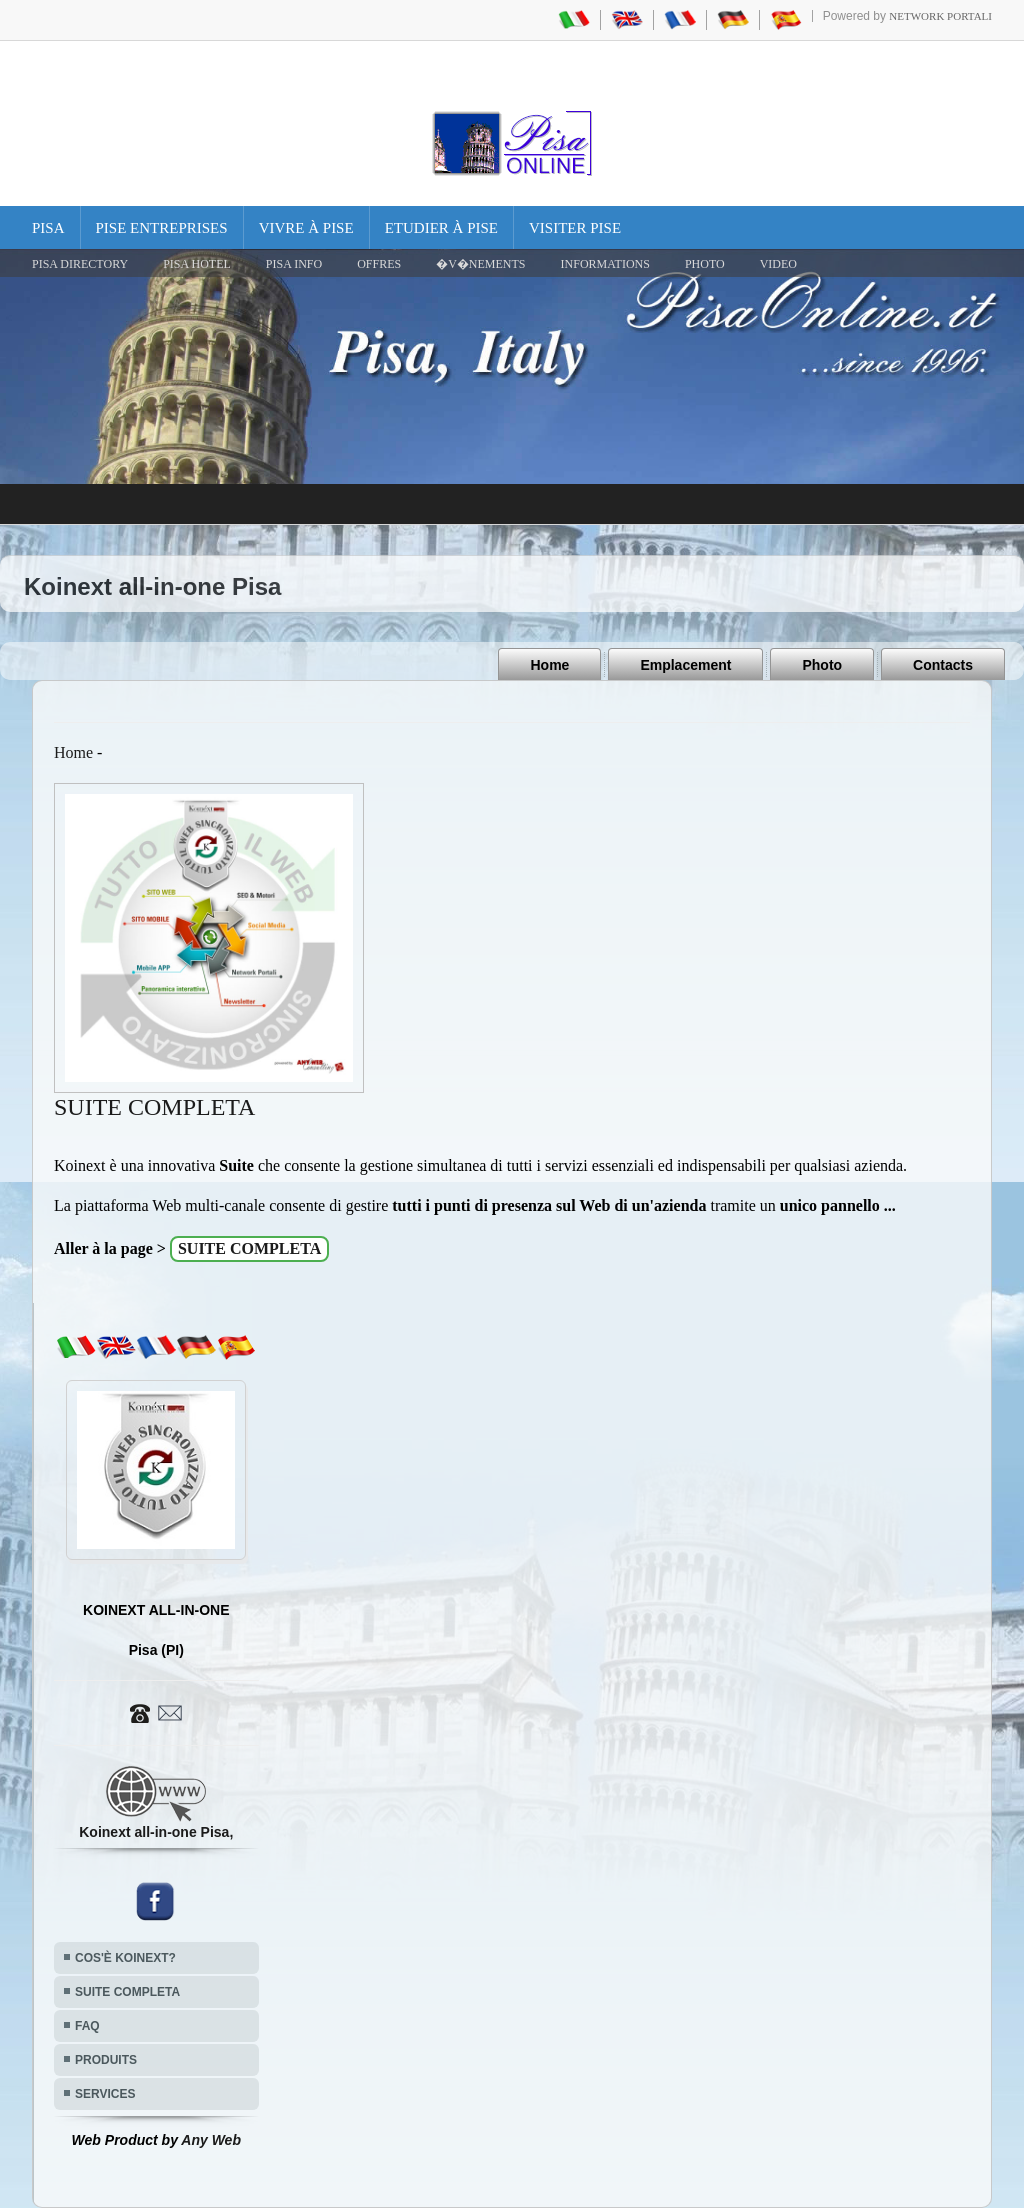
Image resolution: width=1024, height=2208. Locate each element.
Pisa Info (294, 264)
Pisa (48, 228)
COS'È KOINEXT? (125, 1958)
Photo (822, 665)
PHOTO (705, 264)
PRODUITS (106, 2060)
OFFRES (379, 264)
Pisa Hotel (197, 264)
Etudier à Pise (441, 228)
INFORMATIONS (605, 264)
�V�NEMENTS (480, 264)
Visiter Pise (575, 228)
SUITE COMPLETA (127, 1992)
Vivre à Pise (306, 228)
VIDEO (778, 264)
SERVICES (105, 2094)
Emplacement (685, 665)
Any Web (211, 2140)
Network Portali (940, 16)
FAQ (87, 2026)
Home (549, 665)
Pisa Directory (80, 264)
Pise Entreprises (162, 228)
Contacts (943, 665)
